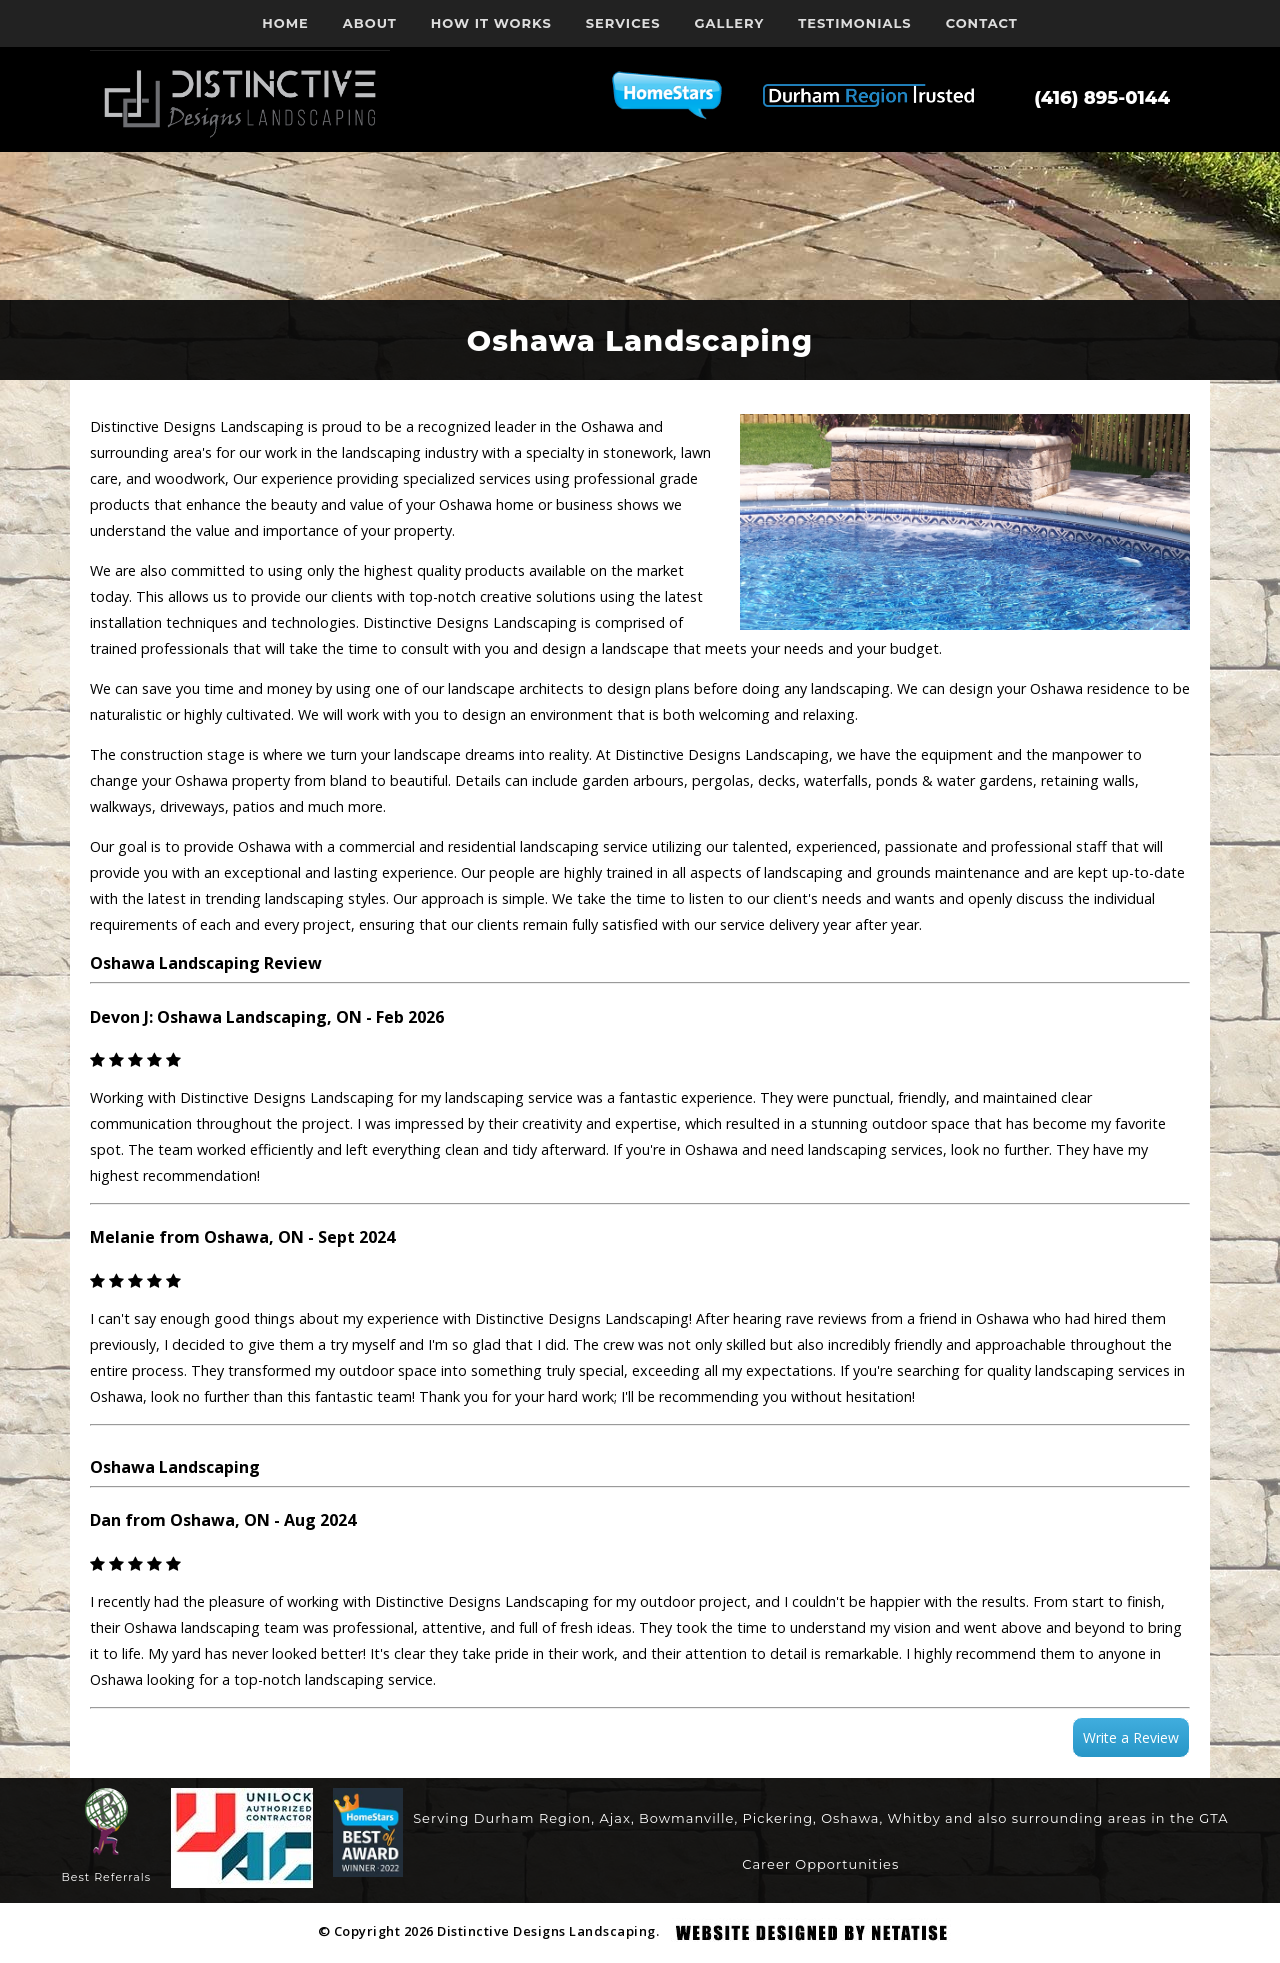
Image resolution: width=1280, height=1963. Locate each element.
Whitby (914, 1818)
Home (285, 23)
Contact (982, 23)
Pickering (778, 1818)
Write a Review (1131, 1737)
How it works (491, 23)
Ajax (614, 1818)
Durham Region (532, 1818)
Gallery (730, 23)
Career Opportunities (820, 1864)
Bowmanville (686, 1818)
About (370, 23)
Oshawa (850, 1818)
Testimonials (854, 23)
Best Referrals (107, 1877)
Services (623, 23)
